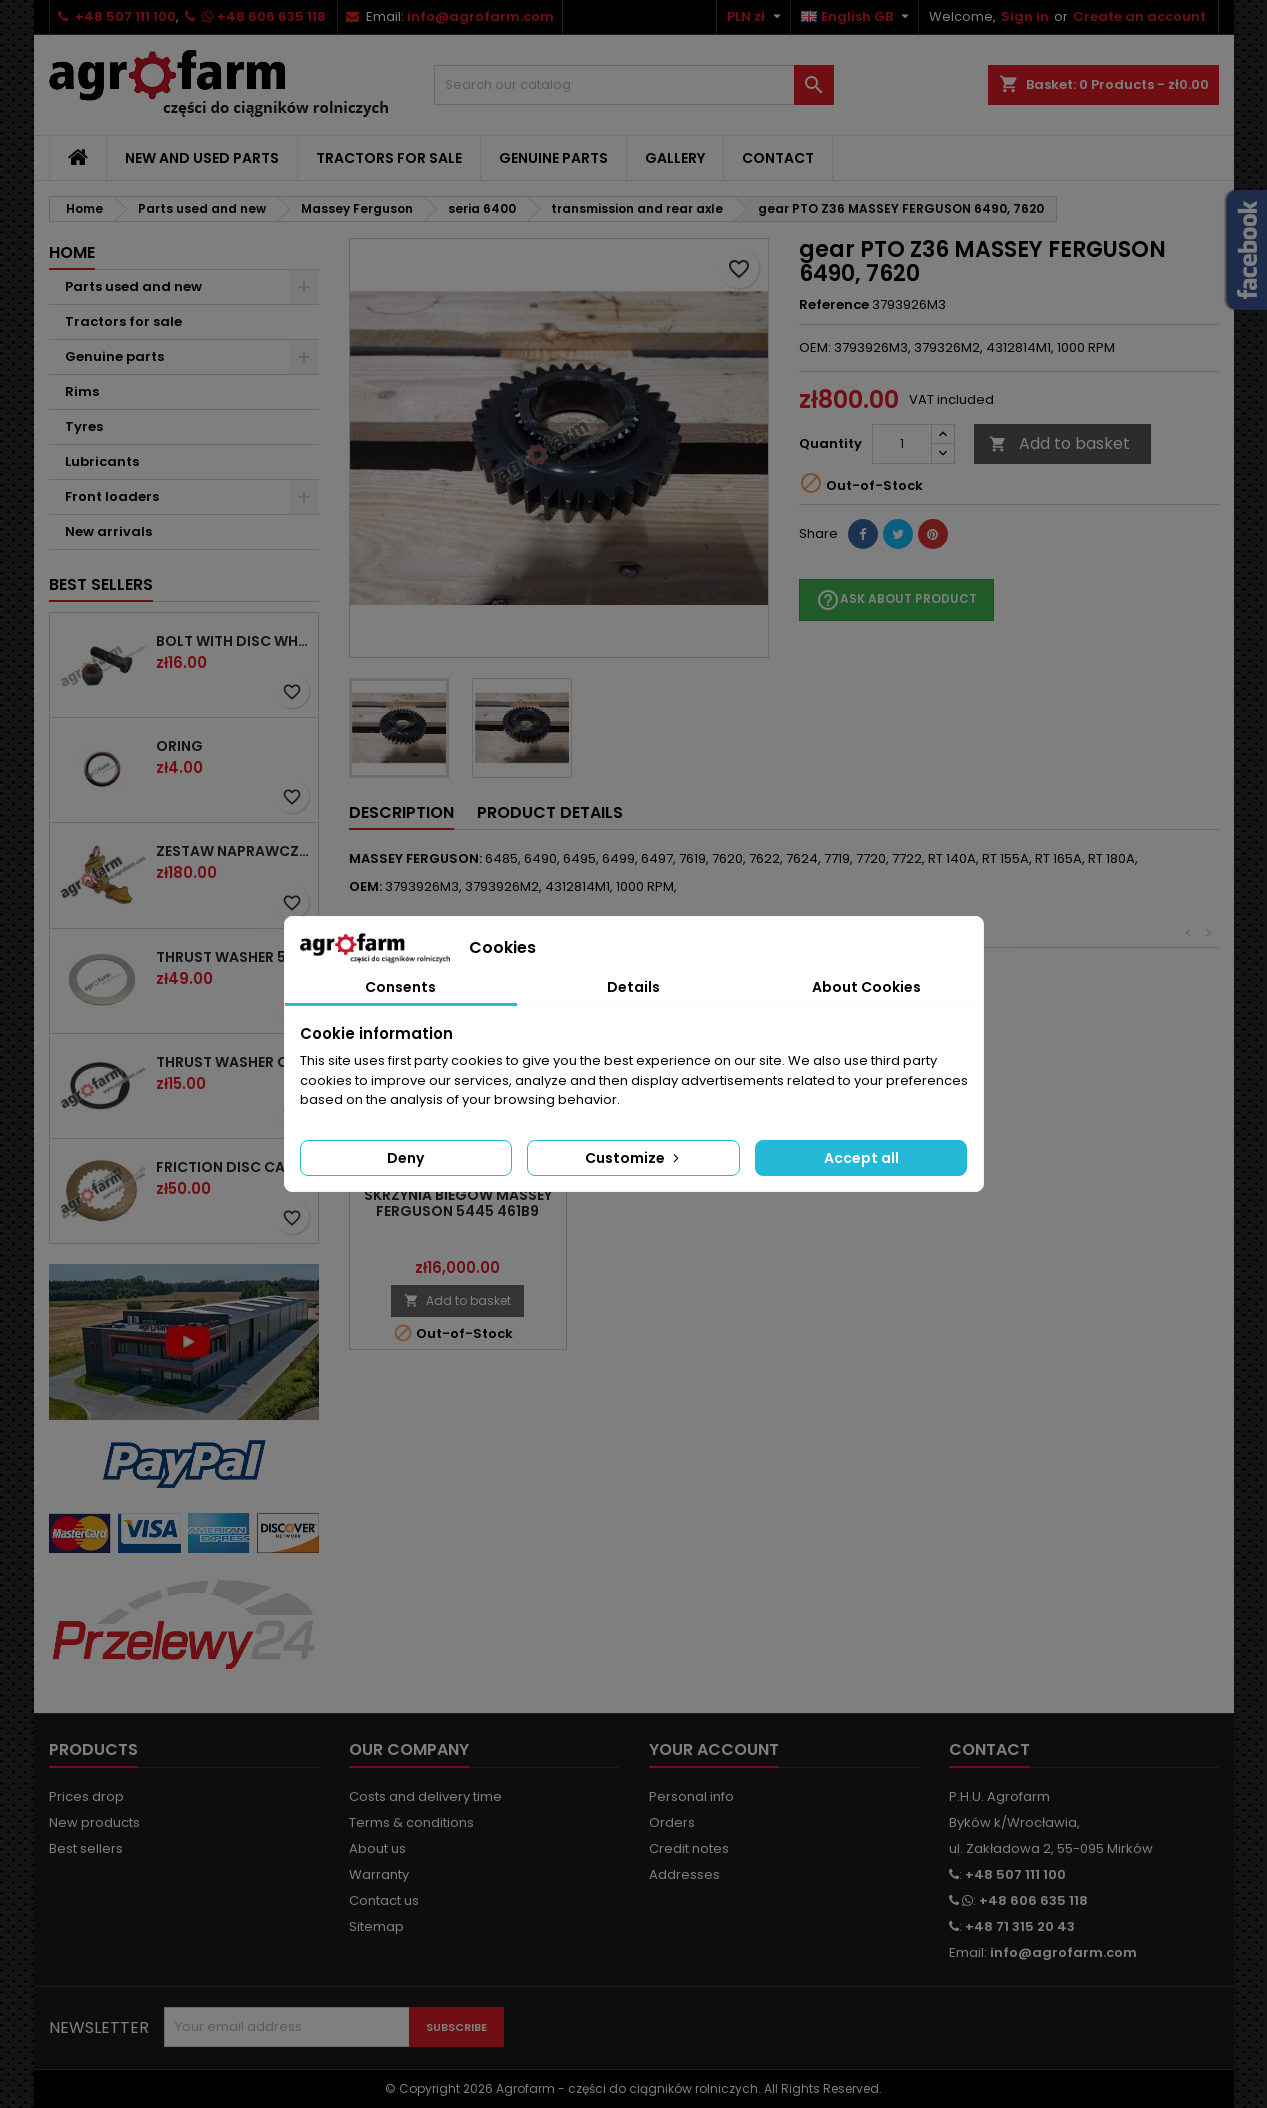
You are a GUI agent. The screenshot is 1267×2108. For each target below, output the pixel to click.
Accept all (861, 1158)
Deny (405, 1158)
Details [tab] (633, 987)
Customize (634, 1158)
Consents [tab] (400, 987)
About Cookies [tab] (866, 987)
